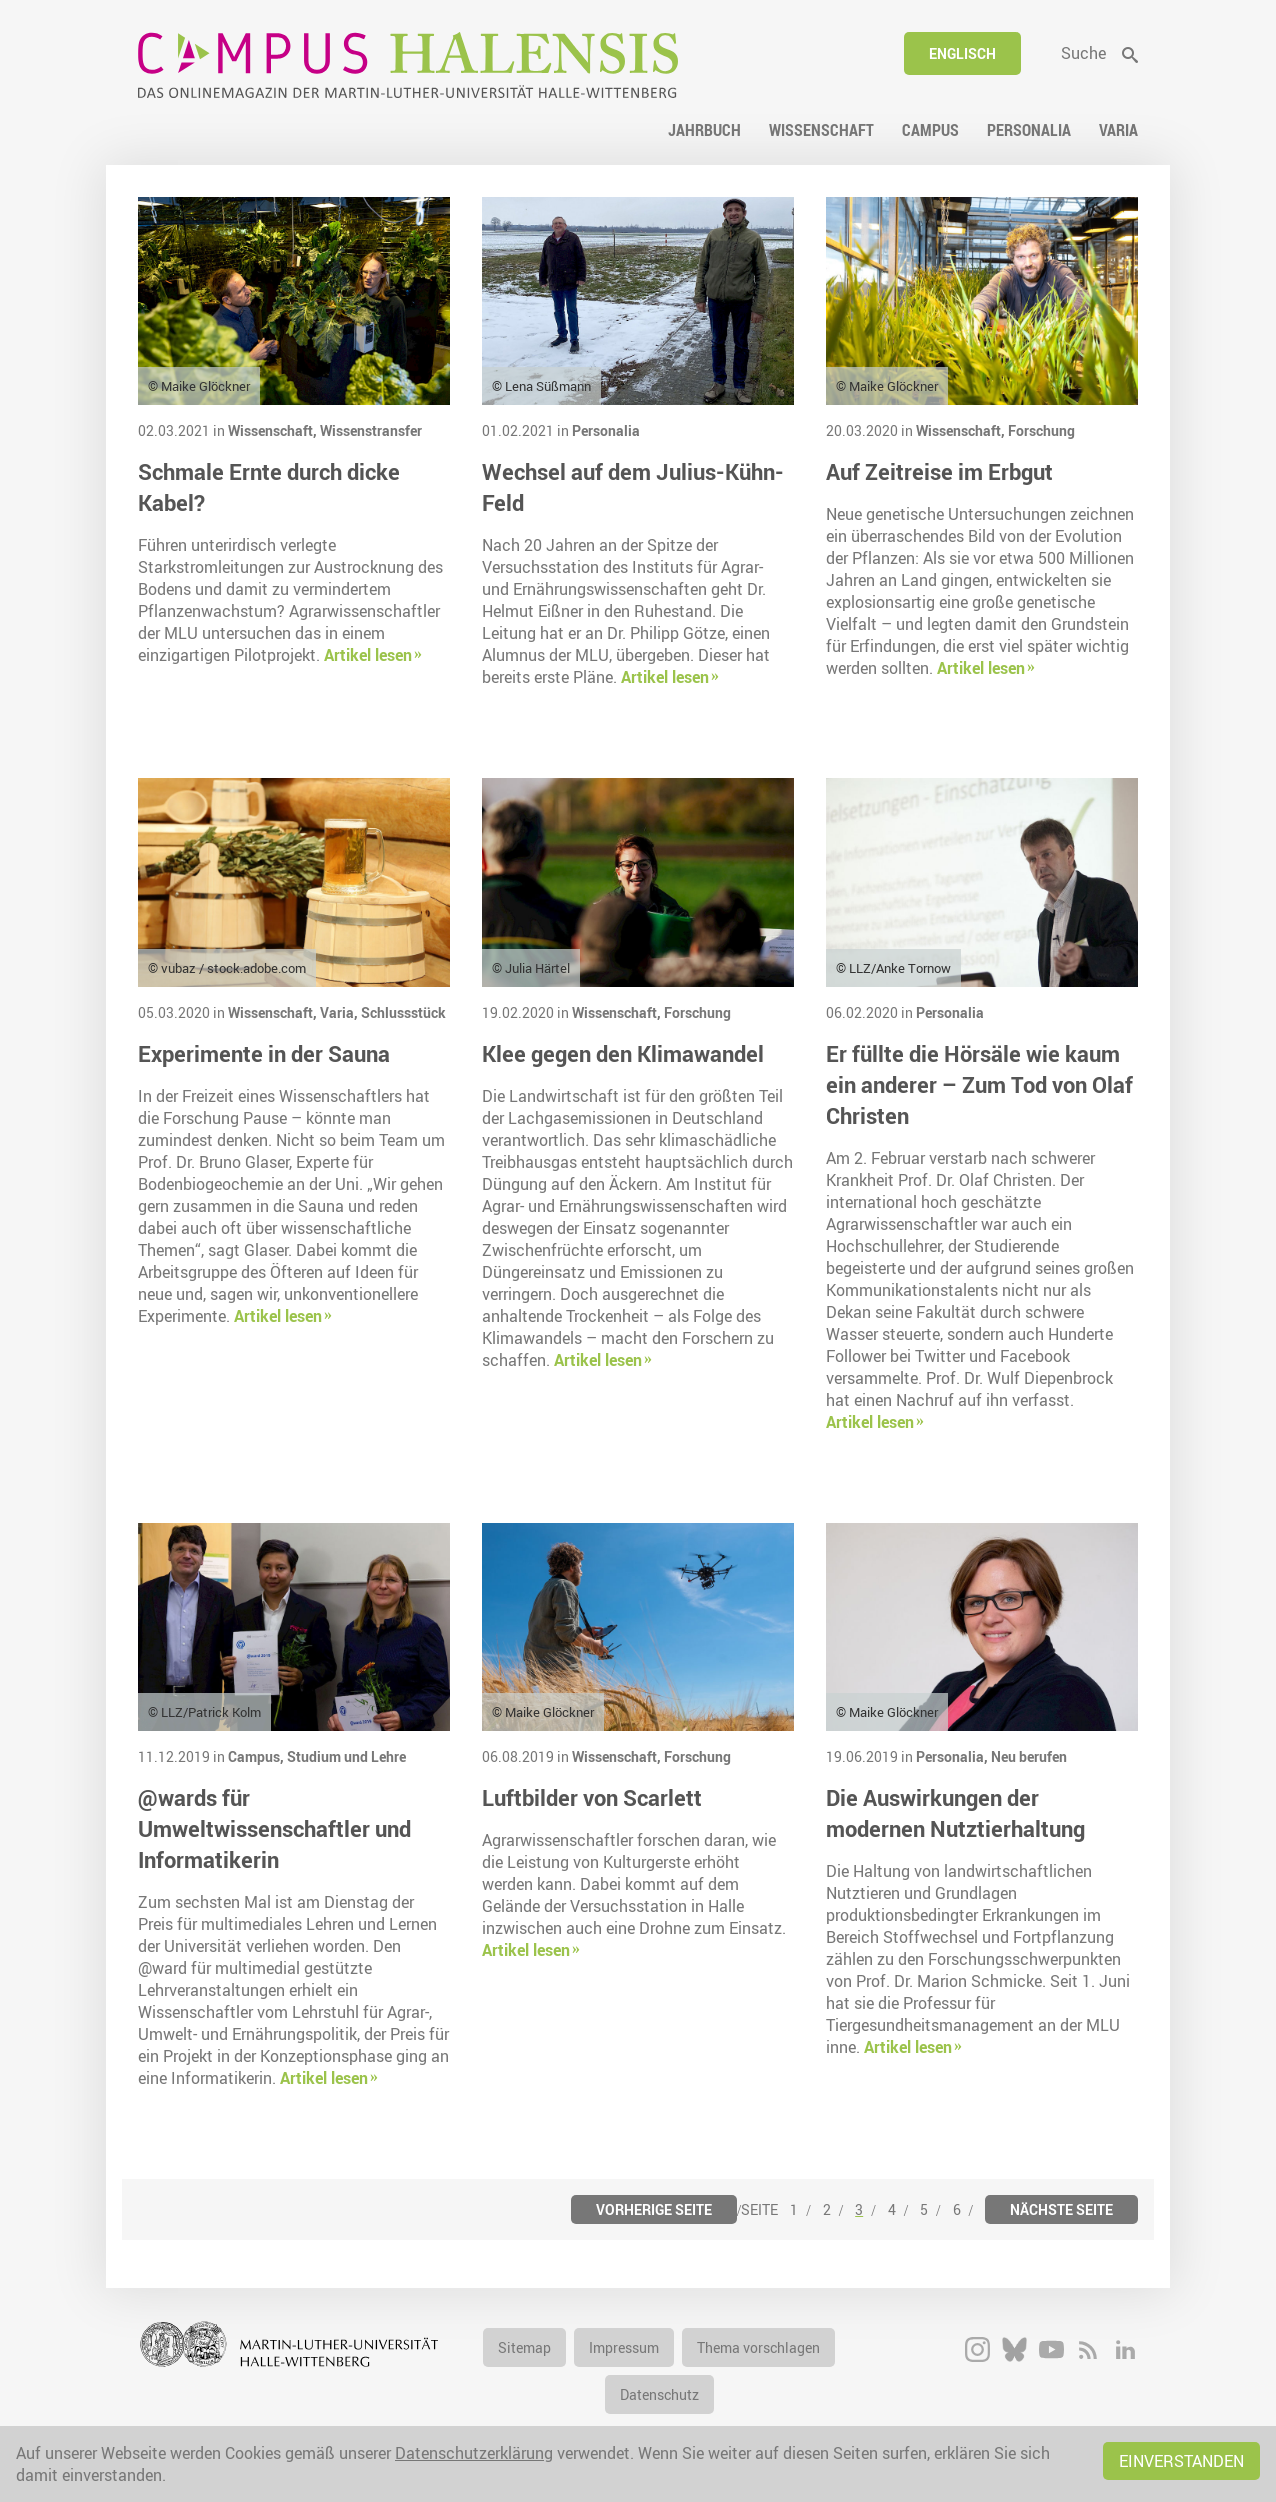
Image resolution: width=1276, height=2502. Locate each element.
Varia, (340, 1012)
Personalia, (953, 1756)
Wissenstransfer (371, 430)
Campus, (257, 1756)
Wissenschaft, (274, 430)
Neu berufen (1029, 1756)
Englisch (962, 53)
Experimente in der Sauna (264, 1053)
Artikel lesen (368, 655)
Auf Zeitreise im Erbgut (939, 471)
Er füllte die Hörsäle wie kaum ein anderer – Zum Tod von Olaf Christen (979, 1084)
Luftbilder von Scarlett (592, 1797)
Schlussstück (403, 1012)
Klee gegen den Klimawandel (623, 1053)
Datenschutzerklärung (474, 2453)
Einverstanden (1181, 2461)
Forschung (1041, 430)
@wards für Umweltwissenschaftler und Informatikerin (274, 1828)
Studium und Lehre (346, 1756)
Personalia (606, 430)
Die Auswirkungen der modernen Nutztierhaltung (955, 1813)
